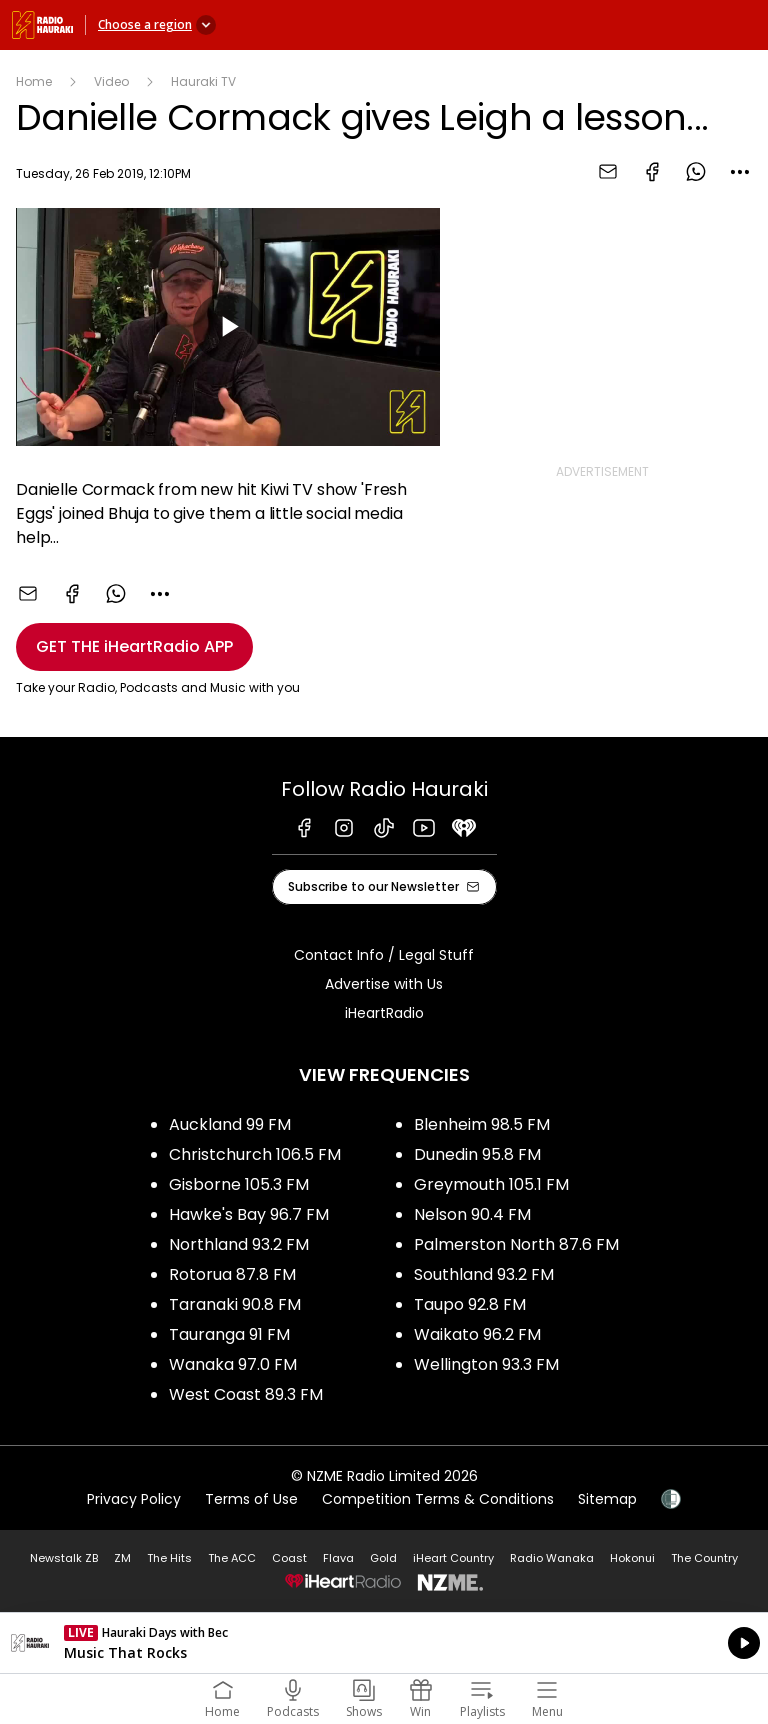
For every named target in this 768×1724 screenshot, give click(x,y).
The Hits (169, 1558)
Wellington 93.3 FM (486, 1364)
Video (111, 81)
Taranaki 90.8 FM (235, 1304)
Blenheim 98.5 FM (482, 1124)
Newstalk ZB (64, 1558)
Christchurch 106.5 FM (255, 1154)
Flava (338, 1558)
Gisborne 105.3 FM (239, 1184)
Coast (289, 1558)
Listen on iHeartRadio (384, 1643)
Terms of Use (251, 1499)
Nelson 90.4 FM (472, 1214)
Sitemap (607, 1499)
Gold (383, 1558)
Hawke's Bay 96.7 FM (249, 1214)
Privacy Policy (134, 1499)
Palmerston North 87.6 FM (516, 1244)
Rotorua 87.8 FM (232, 1274)
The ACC (232, 1558)
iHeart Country (453, 1558)
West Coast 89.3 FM (246, 1394)
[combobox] (740, 172)
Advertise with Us (384, 984)
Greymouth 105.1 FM (491, 1184)
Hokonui (632, 1558)
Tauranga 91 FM (229, 1334)
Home (34, 81)
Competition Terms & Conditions (438, 1499)
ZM (122, 1558)
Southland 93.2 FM (484, 1274)
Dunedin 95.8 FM (477, 1154)
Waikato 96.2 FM (477, 1334)
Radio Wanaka (552, 1558)
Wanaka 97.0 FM (233, 1364)
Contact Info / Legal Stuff (384, 955)
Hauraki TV (203, 81)
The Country (704, 1558)
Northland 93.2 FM (239, 1244)
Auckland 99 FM (230, 1124)
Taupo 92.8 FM (470, 1304)
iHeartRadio (384, 1013)
